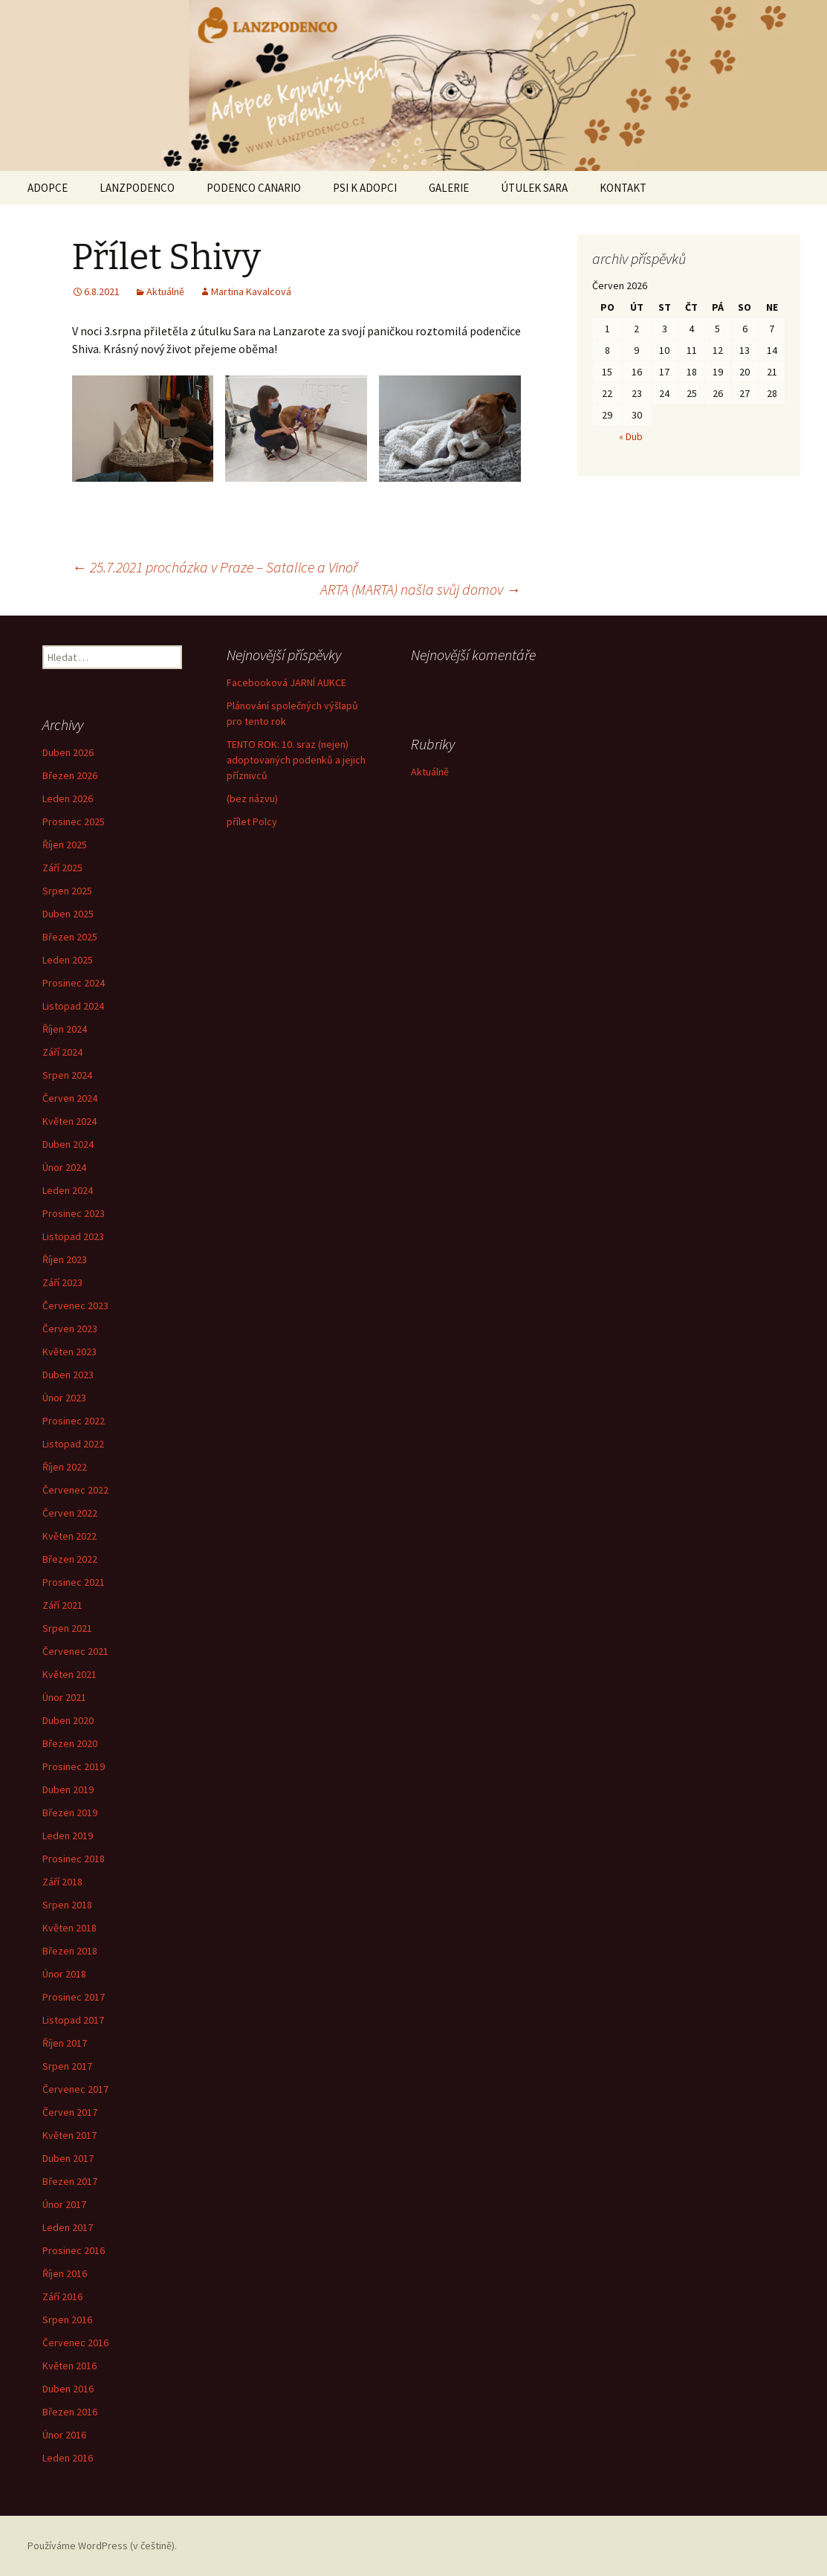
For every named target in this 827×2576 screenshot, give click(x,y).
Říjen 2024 (64, 1029)
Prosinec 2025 (73, 821)
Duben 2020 (68, 1720)
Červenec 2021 (75, 1651)
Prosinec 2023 (73, 1213)
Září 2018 (62, 1881)
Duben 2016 (68, 2388)
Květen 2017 (69, 2135)
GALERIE (449, 188)
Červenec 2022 (75, 1490)
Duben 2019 (68, 1789)
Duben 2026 (68, 752)
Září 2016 (62, 2296)
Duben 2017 (68, 2158)
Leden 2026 (67, 798)
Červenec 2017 (75, 2089)
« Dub (631, 436)
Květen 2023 (69, 1351)
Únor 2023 (64, 1397)
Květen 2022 (69, 1536)
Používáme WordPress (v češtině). (102, 2545)
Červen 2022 (69, 1513)
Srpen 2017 (67, 2066)
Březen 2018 (69, 1950)
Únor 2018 (64, 1974)
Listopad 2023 (73, 1236)
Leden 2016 (67, 2457)
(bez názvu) (252, 798)
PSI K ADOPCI (365, 188)
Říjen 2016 (64, 2273)
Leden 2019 (67, 1835)
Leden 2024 (67, 1190)
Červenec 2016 (75, 2342)
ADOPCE (47, 188)
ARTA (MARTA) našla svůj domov (420, 589)
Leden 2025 (67, 959)
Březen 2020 (69, 1743)
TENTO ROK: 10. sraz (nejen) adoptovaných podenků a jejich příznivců (296, 759)
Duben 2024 (68, 1144)
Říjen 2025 (64, 844)
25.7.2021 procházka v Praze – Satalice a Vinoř (214, 567)
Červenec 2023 (75, 1305)
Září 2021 (62, 1605)
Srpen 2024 (67, 1075)
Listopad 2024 (73, 1006)
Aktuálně (165, 291)
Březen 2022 (69, 1559)
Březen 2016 (69, 2411)
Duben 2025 (68, 913)
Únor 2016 (64, 2434)
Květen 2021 (69, 1674)
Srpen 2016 (67, 2319)
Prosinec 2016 (73, 2250)
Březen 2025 (69, 936)
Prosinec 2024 (73, 983)
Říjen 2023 (64, 1259)
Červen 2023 (69, 1328)
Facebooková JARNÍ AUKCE (286, 682)
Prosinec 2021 (73, 1582)
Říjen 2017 (64, 2043)
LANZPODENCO (137, 188)
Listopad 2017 (73, 2020)
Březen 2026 (69, 775)
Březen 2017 (69, 2181)
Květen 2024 (69, 1121)
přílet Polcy (252, 821)
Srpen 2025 (67, 890)
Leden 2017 (67, 2227)
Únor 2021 (64, 1697)
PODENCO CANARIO (254, 188)
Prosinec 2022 (73, 1420)
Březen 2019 (69, 1812)
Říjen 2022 (64, 1466)
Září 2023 (62, 1282)
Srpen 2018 (67, 1904)
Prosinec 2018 (73, 1858)
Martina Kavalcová (251, 291)
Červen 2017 (69, 2112)
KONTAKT (623, 188)
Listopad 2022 (73, 1443)
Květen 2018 (69, 1927)
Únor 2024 (64, 1167)
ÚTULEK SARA (534, 188)
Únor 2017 (64, 2204)
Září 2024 (62, 1052)
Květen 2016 (69, 2365)
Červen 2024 (69, 1098)
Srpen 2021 (67, 1628)
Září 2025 (62, 867)
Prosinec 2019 (73, 1766)
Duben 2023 (68, 1374)
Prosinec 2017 (73, 1997)
